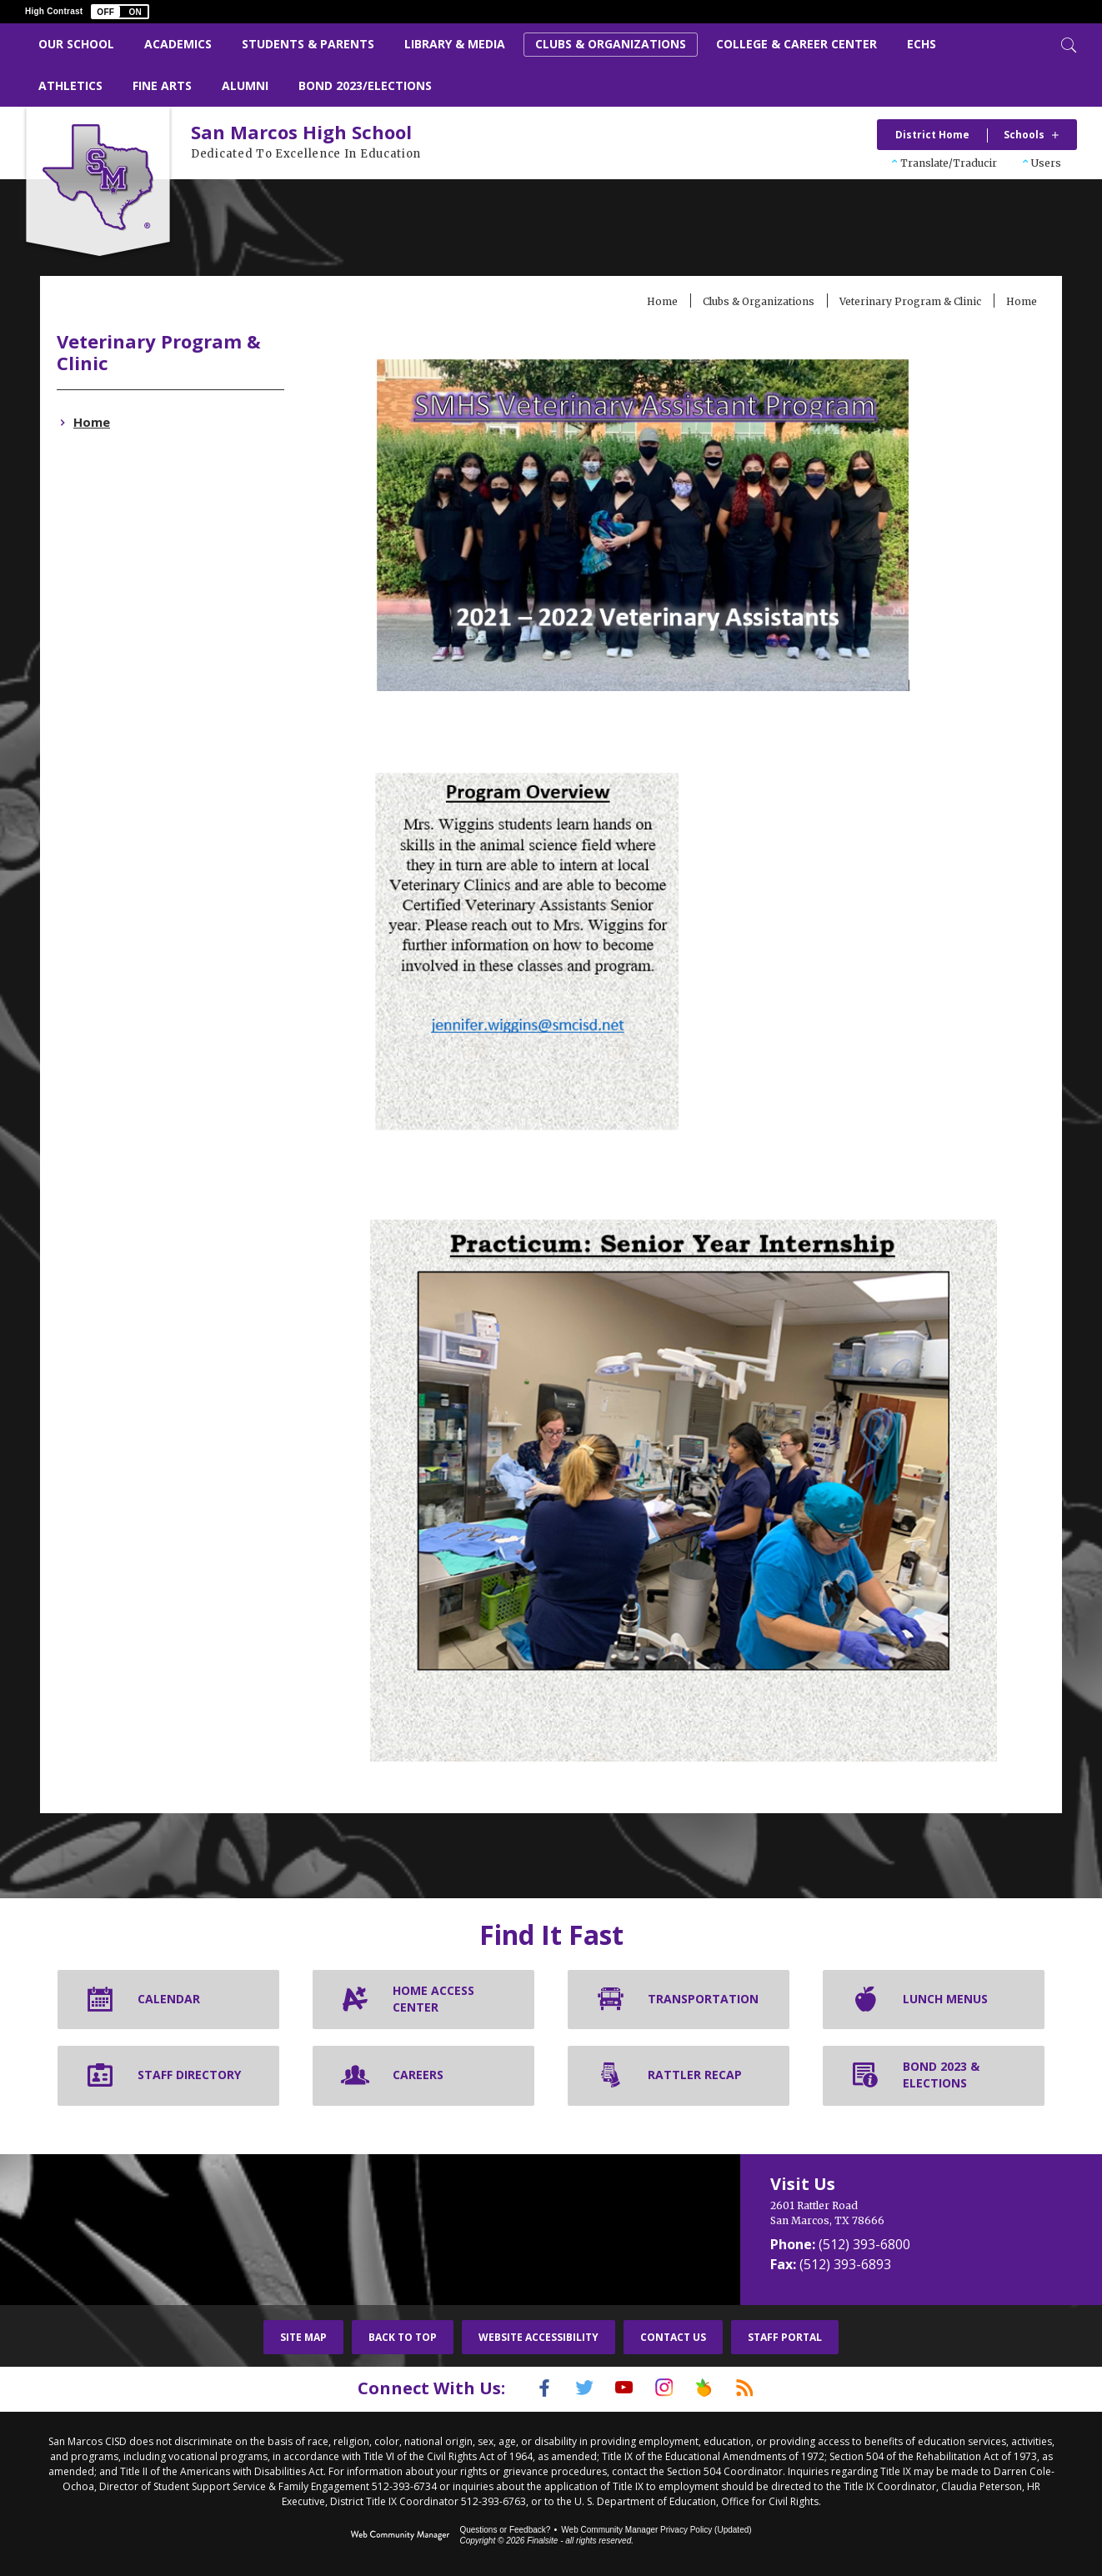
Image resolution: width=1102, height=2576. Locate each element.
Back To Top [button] (402, 2337)
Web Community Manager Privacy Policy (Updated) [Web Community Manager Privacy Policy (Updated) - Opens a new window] (656, 2528)
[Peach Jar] (717, 2387)
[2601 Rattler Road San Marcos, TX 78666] (900, 2213)
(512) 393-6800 (864, 2244)
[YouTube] (620, 2387)
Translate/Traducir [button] (948, 163)
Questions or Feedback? (504, 2528)
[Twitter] (572, 2387)
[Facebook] (523, 2387)
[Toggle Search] (1066, 43)
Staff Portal (785, 2337)
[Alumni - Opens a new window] (245, 86)
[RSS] (765, 2387)
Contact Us (673, 2337)
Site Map (303, 2337)
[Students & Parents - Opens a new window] (308, 45)
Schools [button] (1024, 135)
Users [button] (1046, 163)
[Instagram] (668, 2387)
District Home (932, 135)
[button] (120, 11)
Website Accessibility (538, 2337)
